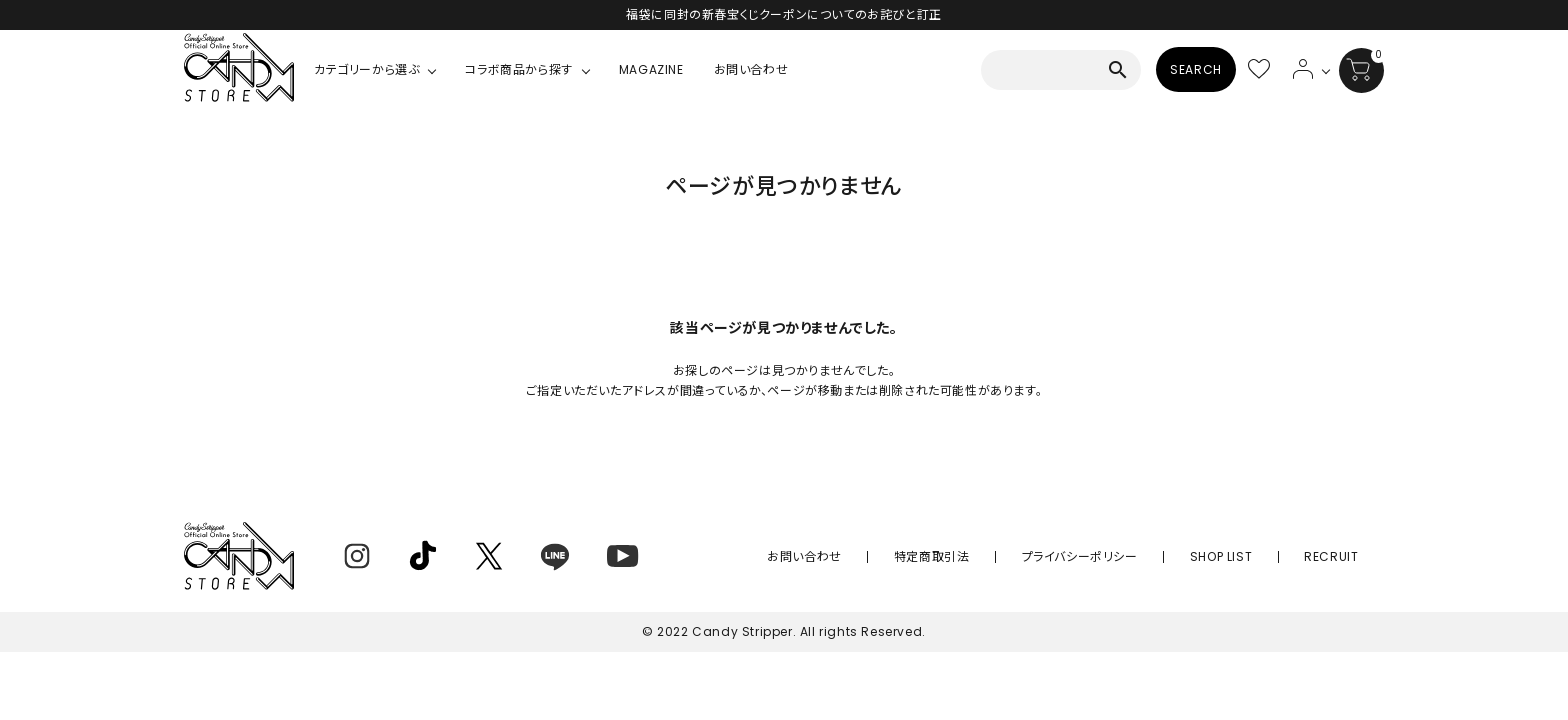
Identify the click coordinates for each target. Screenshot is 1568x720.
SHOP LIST (1255, 556)
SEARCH (1196, 69)
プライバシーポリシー (1137, 556)
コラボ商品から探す (518, 69)
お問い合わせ (751, 69)
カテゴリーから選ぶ (366, 69)
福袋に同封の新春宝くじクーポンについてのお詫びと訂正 (784, 14)
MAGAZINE (651, 69)
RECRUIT (1343, 556)
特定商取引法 (1013, 556)
